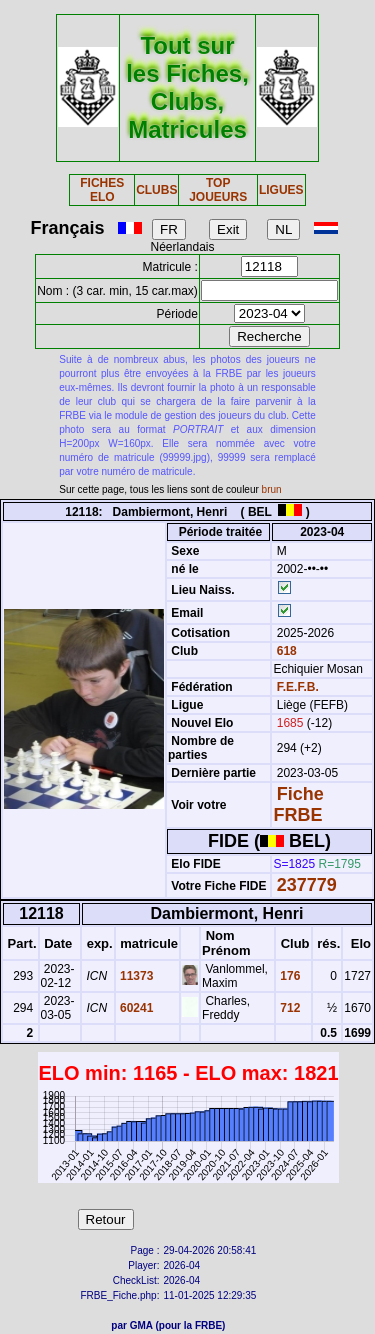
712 (288, 1008)
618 (284, 651)
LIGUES (281, 190)
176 (288, 976)
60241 (135, 1008)
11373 (135, 976)
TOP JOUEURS (218, 190)
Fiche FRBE (298, 804)
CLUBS (156, 190)
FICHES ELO (102, 190)
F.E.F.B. (298, 687)
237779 (307, 885)
